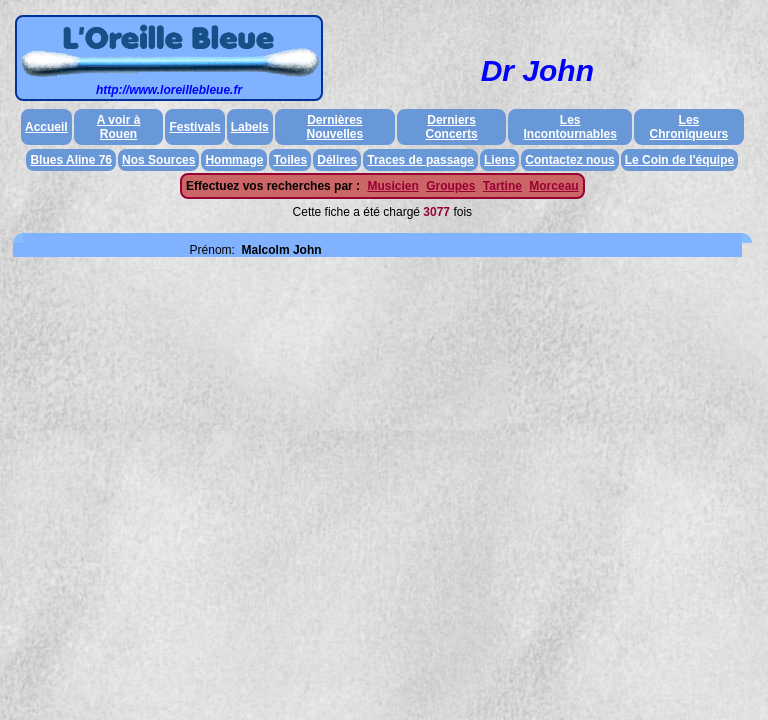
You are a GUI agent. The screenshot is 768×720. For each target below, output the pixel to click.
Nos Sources (158, 160)
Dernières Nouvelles (335, 127)
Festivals (194, 127)
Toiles (290, 160)
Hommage (234, 160)
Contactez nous (569, 160)
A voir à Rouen (119, 127)
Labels (250, 127)
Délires (337, 160)
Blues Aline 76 (71, 160)
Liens (499, 160)
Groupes (450, 186)
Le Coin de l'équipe (680, 160)
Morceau (553, 186)
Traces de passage (420, 160)
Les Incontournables (570, 127)
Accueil (46, 127)
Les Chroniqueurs (689, 127)
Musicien (392, 186)
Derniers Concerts (452, 127)
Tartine (502, 186)
